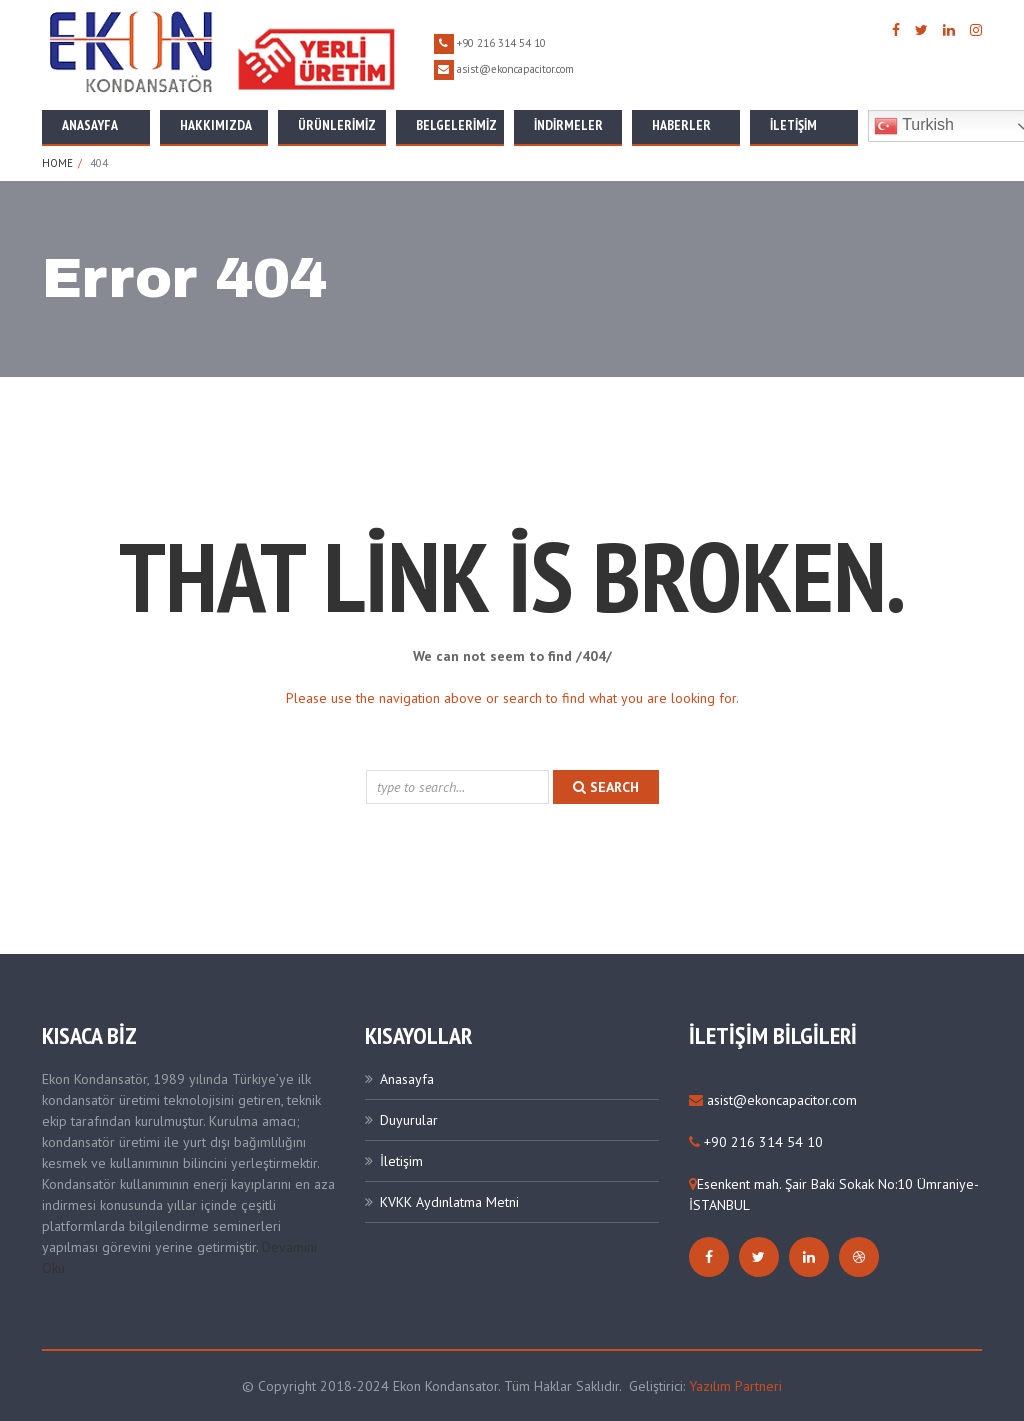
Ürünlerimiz (337, 125)
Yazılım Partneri (735, 1386)
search (606, 787)
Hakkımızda (216, 125)
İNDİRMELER (568, 125)
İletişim (793, 125)
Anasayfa (90, 125)
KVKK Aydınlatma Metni (449, 1202)
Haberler (681, 125)
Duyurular (409, 1120)
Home (57, 163)
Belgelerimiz (456, 125)
